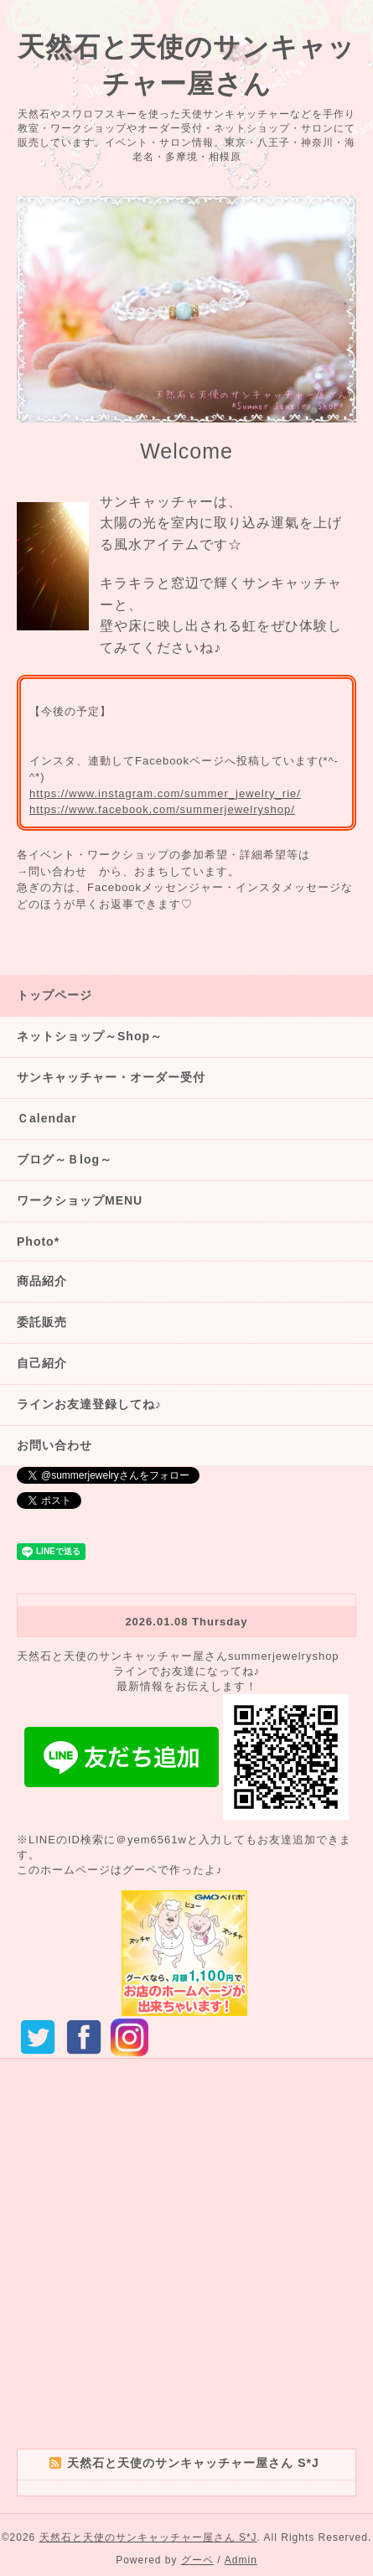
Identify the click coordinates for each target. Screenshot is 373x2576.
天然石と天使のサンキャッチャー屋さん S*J (148, 2537)
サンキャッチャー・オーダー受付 (111, 1077)
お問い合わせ (54, 1445)
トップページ (54, 995)
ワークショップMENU (79, 1200)
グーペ (197, 2560)
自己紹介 (42, 1363)
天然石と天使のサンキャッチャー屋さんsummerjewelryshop (178, 1656)
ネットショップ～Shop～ (90, 1036)
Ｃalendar (47, 1118)
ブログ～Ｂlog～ (64, 1159)
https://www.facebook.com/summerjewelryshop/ (162, 809)
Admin (241, 2560)
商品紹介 (42, 1281)
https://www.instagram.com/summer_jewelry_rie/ (165, 793)
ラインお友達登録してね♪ (89, 1404)
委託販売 (42, 1322)
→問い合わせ (52, 871)
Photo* (38, 1241)
